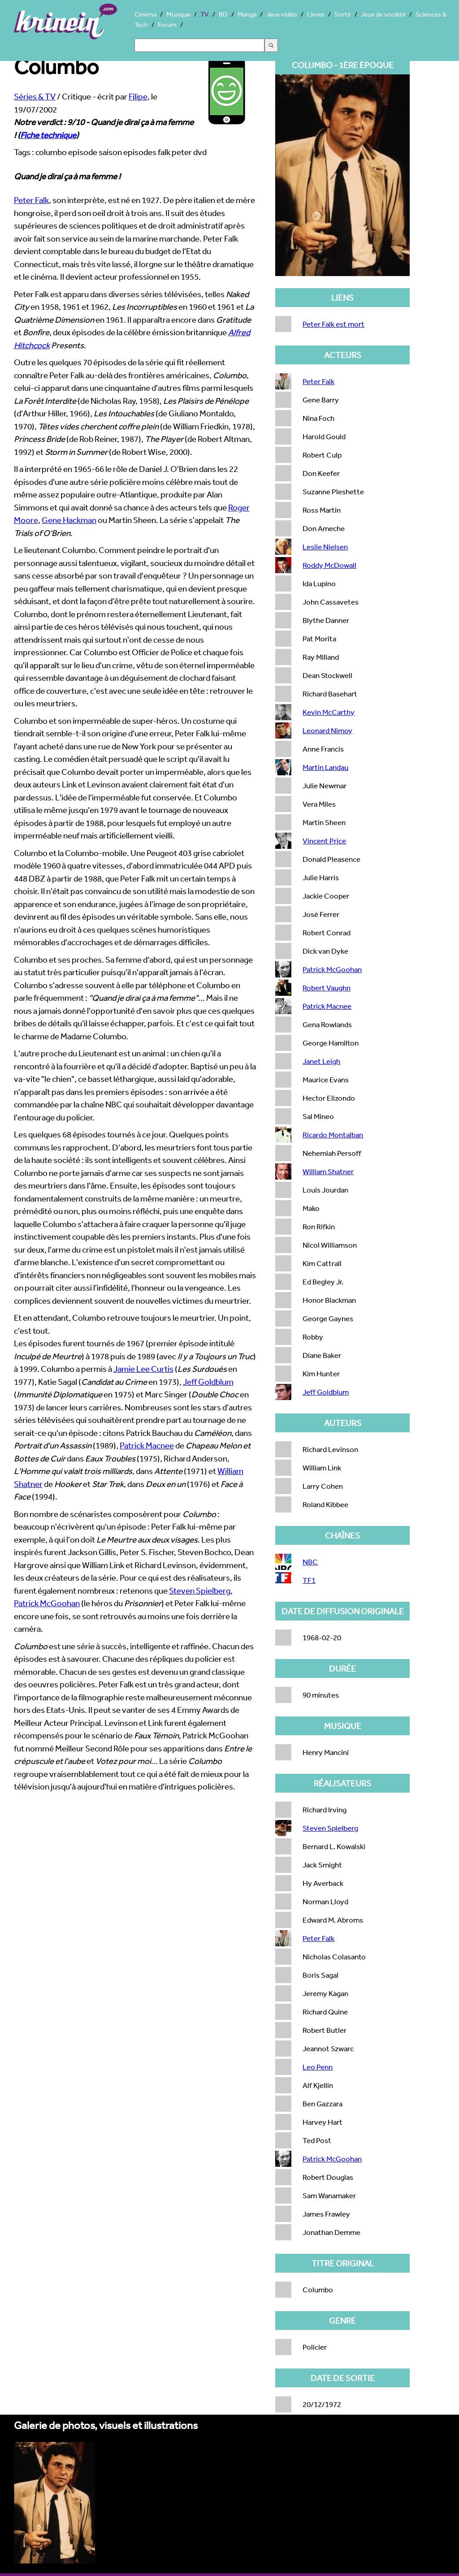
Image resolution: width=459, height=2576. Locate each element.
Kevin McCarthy (329, 712)
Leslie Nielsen (325, 546)
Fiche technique (48, 135)
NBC (310, 1561)
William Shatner (328, 1171)
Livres (316, 14)
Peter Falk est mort (333, 323)
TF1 (309, 1580)
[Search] (199, 45)
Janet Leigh (321, 1061)
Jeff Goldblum (208, 1382)
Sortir (342, 14)
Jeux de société (383, 14)
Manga (247, 14)
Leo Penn (318, 2066)
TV (204, 14)
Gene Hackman (69, 520)
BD (223, 14)
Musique (178, 14)
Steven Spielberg (199, 1590)
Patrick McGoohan (47, 1603)
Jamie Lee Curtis (143, 1369)
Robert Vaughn (327, 987)
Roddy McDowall (329, 565)
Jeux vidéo (281, 14)
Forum (167, 24)
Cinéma (145, 14)
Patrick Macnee (147, 1445)
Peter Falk (31, 200)
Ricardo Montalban (333, 1134)
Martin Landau (325, 767)
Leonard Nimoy (327, 730)
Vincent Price (324, 840)
